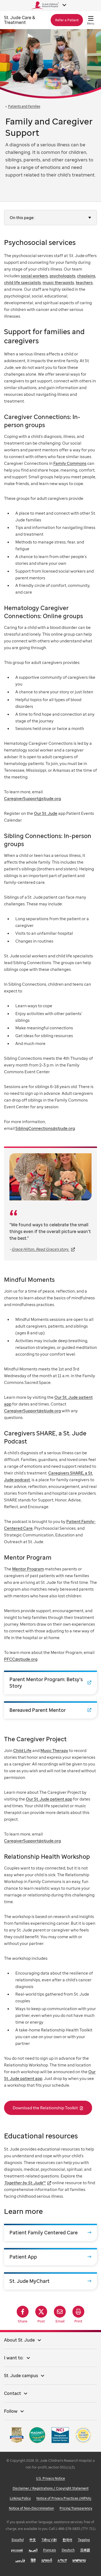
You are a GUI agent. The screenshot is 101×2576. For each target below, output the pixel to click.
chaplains (86, 275)
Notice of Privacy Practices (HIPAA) (63, 2498)
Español (18, 2539)
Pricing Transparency (76, 2508)
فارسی (20, 2560)
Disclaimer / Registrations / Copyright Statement (51, 2488)
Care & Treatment (19, 20)
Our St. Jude (45, 813)
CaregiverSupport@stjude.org (32, 798)
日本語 (85, 2550)
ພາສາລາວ (79, 2560)
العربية (33, 2550)
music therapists (58, 282)
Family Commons (69, 463)
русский (17, 2550)
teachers (84, 282)
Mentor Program (28, 1568)
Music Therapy (54, 1750)
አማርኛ (62, 2560)
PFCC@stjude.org (20, 1659)
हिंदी (33, 2560)
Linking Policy (20, 2498)
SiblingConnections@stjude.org (45, 1128)
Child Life (22, 1750)
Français (49, 2550)
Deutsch (68, 2550)
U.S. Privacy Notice (50, 2478)
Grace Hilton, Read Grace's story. (40, 1249)
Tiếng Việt (49, 2539)
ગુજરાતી (46, 2560)
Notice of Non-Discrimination (31, 2508)
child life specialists (22, 282)
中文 (32, 2539)
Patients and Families (24, 106)
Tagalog (84, 2539)
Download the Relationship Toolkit (45, 2107)
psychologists (62, 275)
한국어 (67, 2539)
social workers (34, 275)
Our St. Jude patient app (49, 1799)
